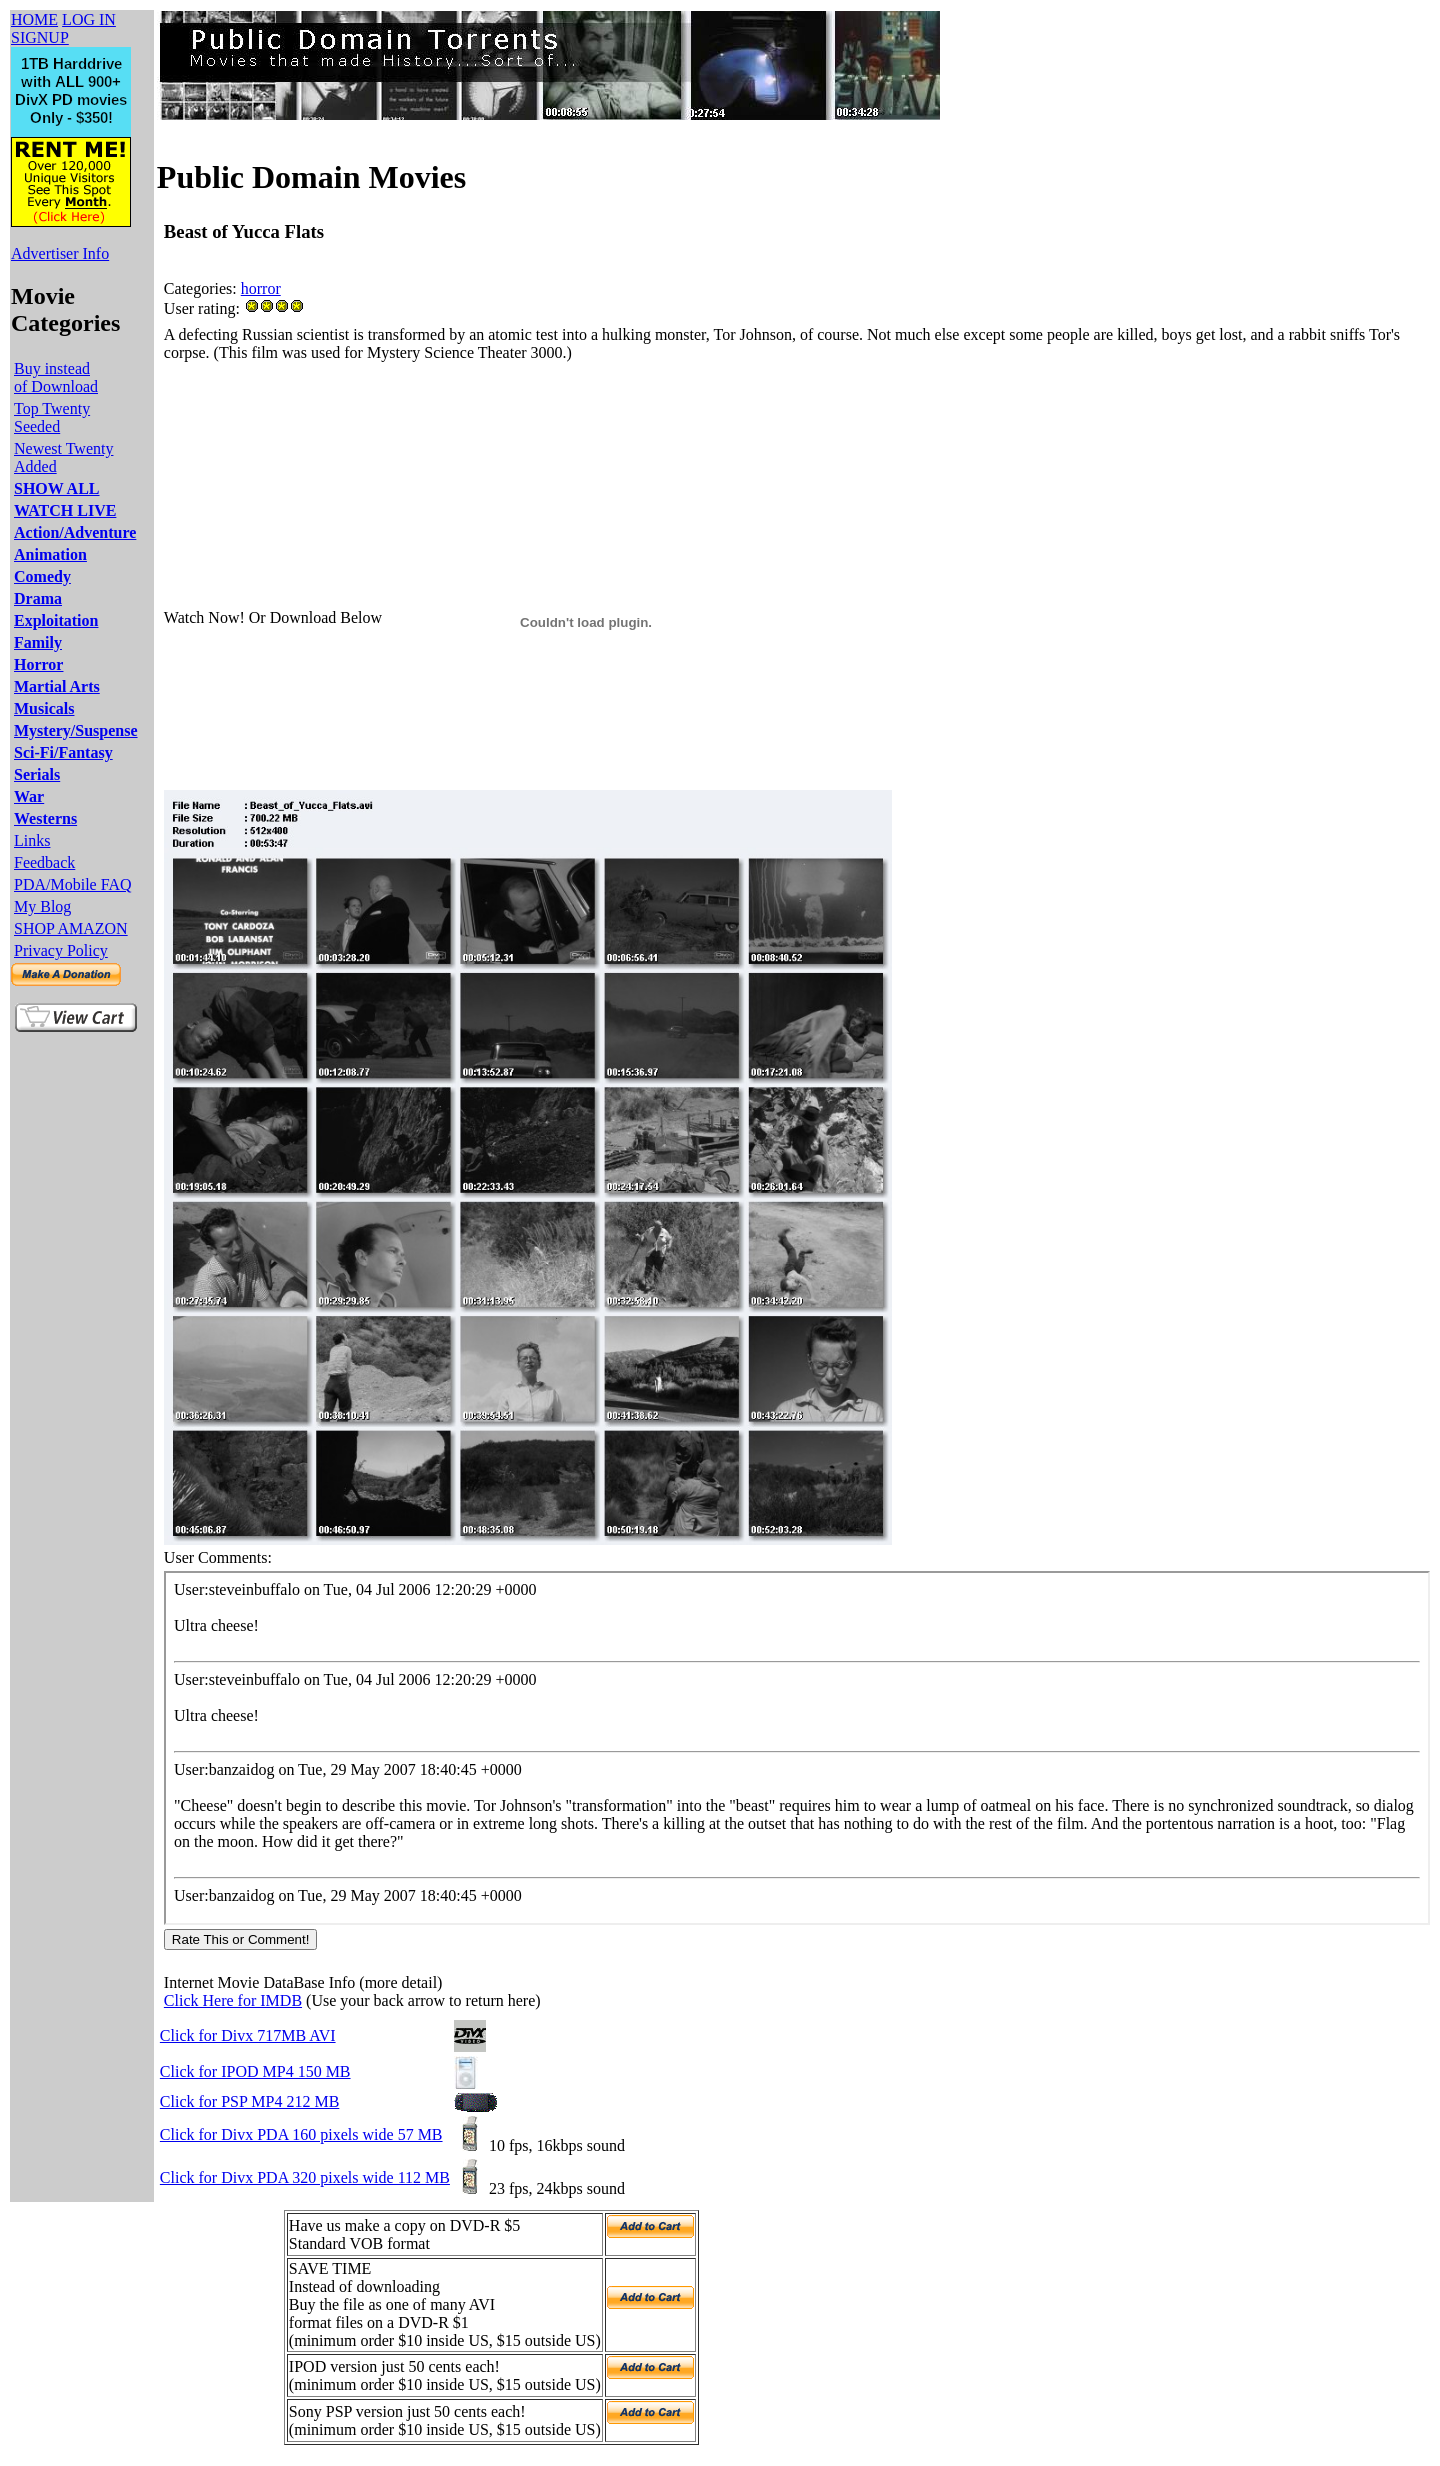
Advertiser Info (60, 253)
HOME (34, 19)
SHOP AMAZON (71, 928)
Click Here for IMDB (233, 2000)
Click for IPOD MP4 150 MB (255, 2071)
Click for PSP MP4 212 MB (249, 2101)
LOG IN (89, 19)
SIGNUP (40, 37)
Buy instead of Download (56, 377)
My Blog (42, 906)
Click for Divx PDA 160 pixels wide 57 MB (301, 2134)
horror (261, 288)
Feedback (44, 862)
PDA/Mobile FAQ (73, 884)
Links (32, 840)
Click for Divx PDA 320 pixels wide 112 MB (305, 2177)
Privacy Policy (61, 950)
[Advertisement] (528, 411)
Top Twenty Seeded (52, 417)
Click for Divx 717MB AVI (248, 2035)
